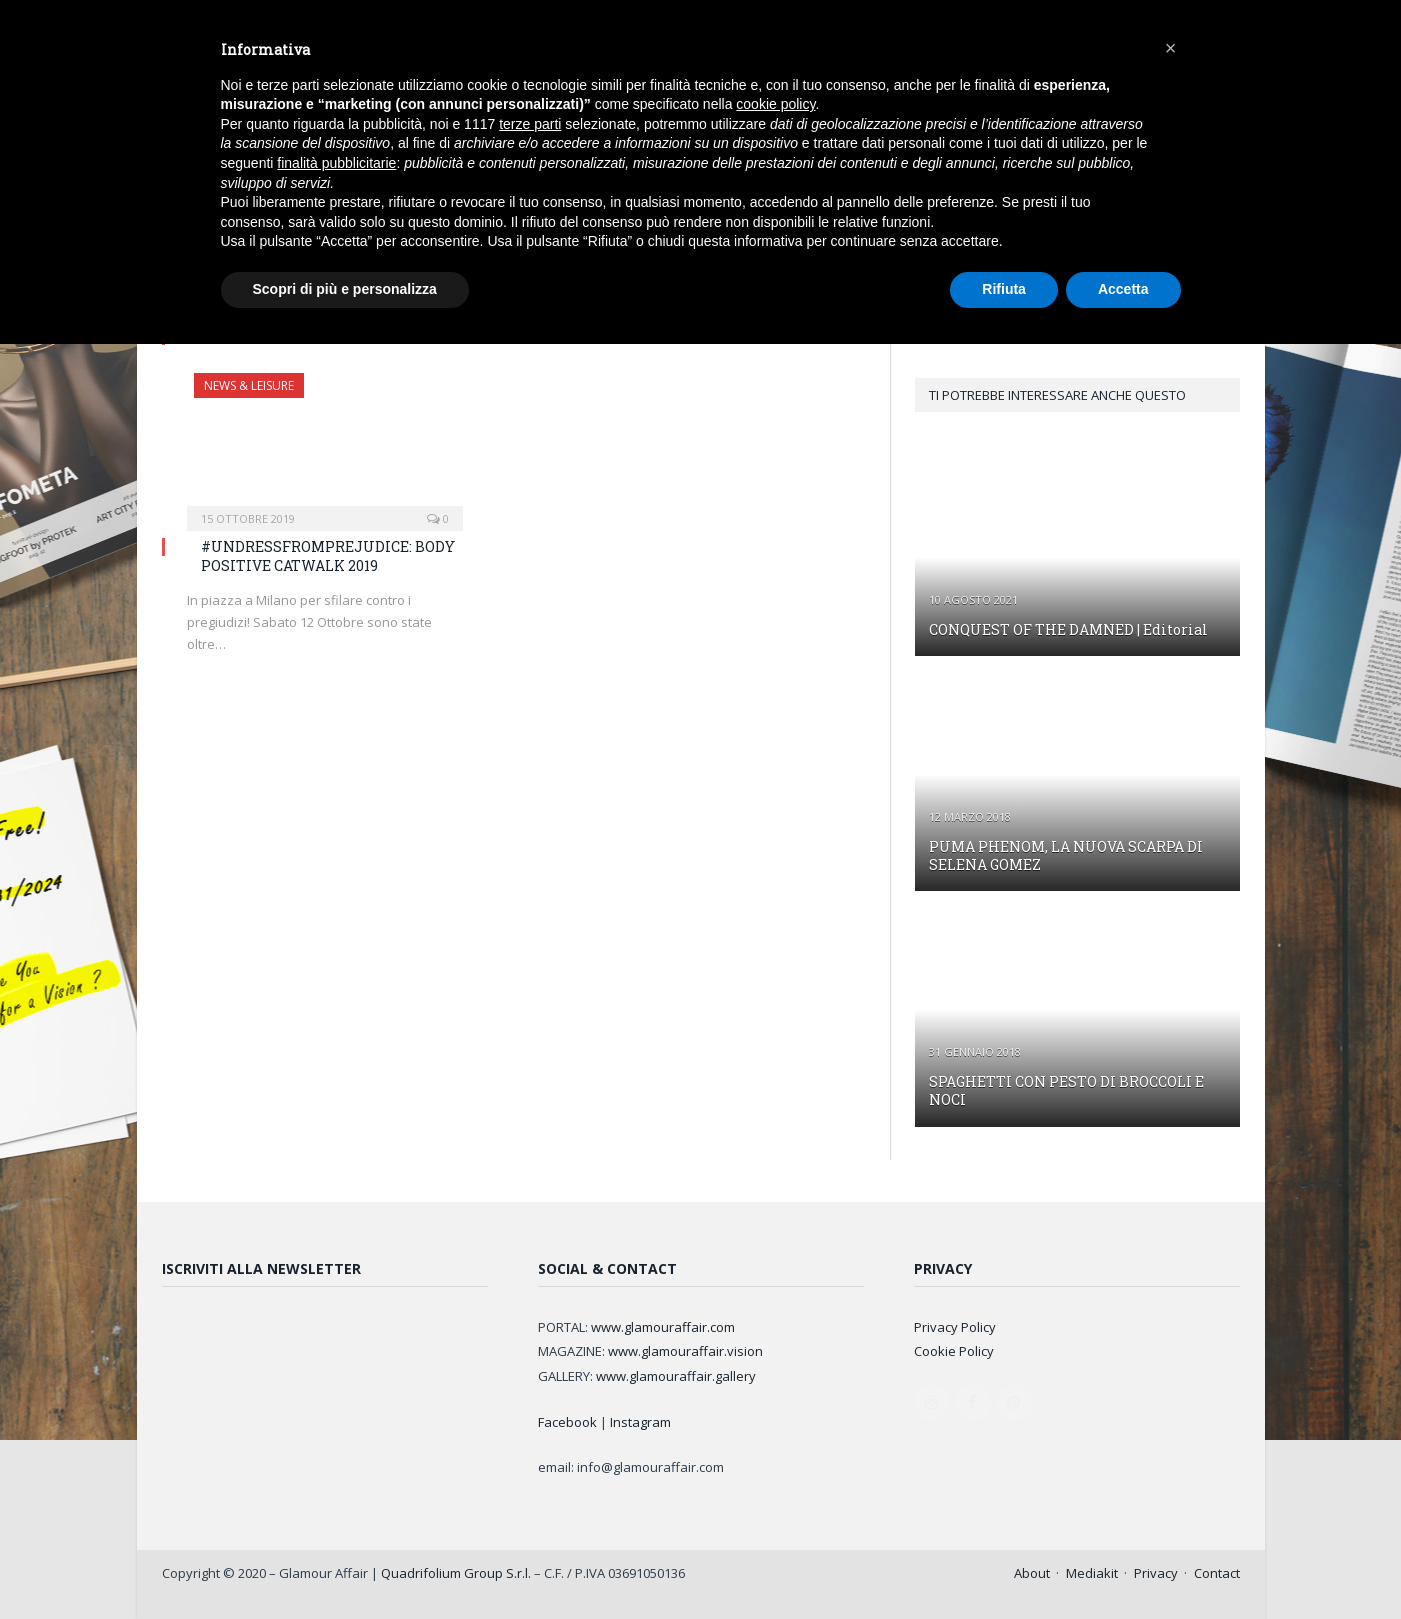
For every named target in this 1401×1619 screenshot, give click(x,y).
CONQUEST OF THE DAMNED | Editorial (1068, 629)
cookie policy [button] (775, 104)
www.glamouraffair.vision (685, 1351)
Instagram (640, 1422)
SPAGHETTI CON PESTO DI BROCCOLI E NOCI (1066, 1090)
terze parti (530, 124)
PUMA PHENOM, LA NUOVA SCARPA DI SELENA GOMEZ (1066, 855)
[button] (1171, 48)
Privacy (1156, 1573)
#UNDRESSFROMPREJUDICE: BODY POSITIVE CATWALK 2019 (328, 555)
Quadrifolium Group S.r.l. (456, 1573)
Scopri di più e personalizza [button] (345, 289)
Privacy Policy (955, 1327)
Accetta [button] (1123, 289)
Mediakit (1092, 1573)
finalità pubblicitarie (336, 163)
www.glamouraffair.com (663, 1327)
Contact (1217, 1573)
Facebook (567, 1422)
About (1032, 1573)
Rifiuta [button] (1004, 289)
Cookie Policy (954, 1351)
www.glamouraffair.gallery (676, 1376)
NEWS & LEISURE (249, 385)
